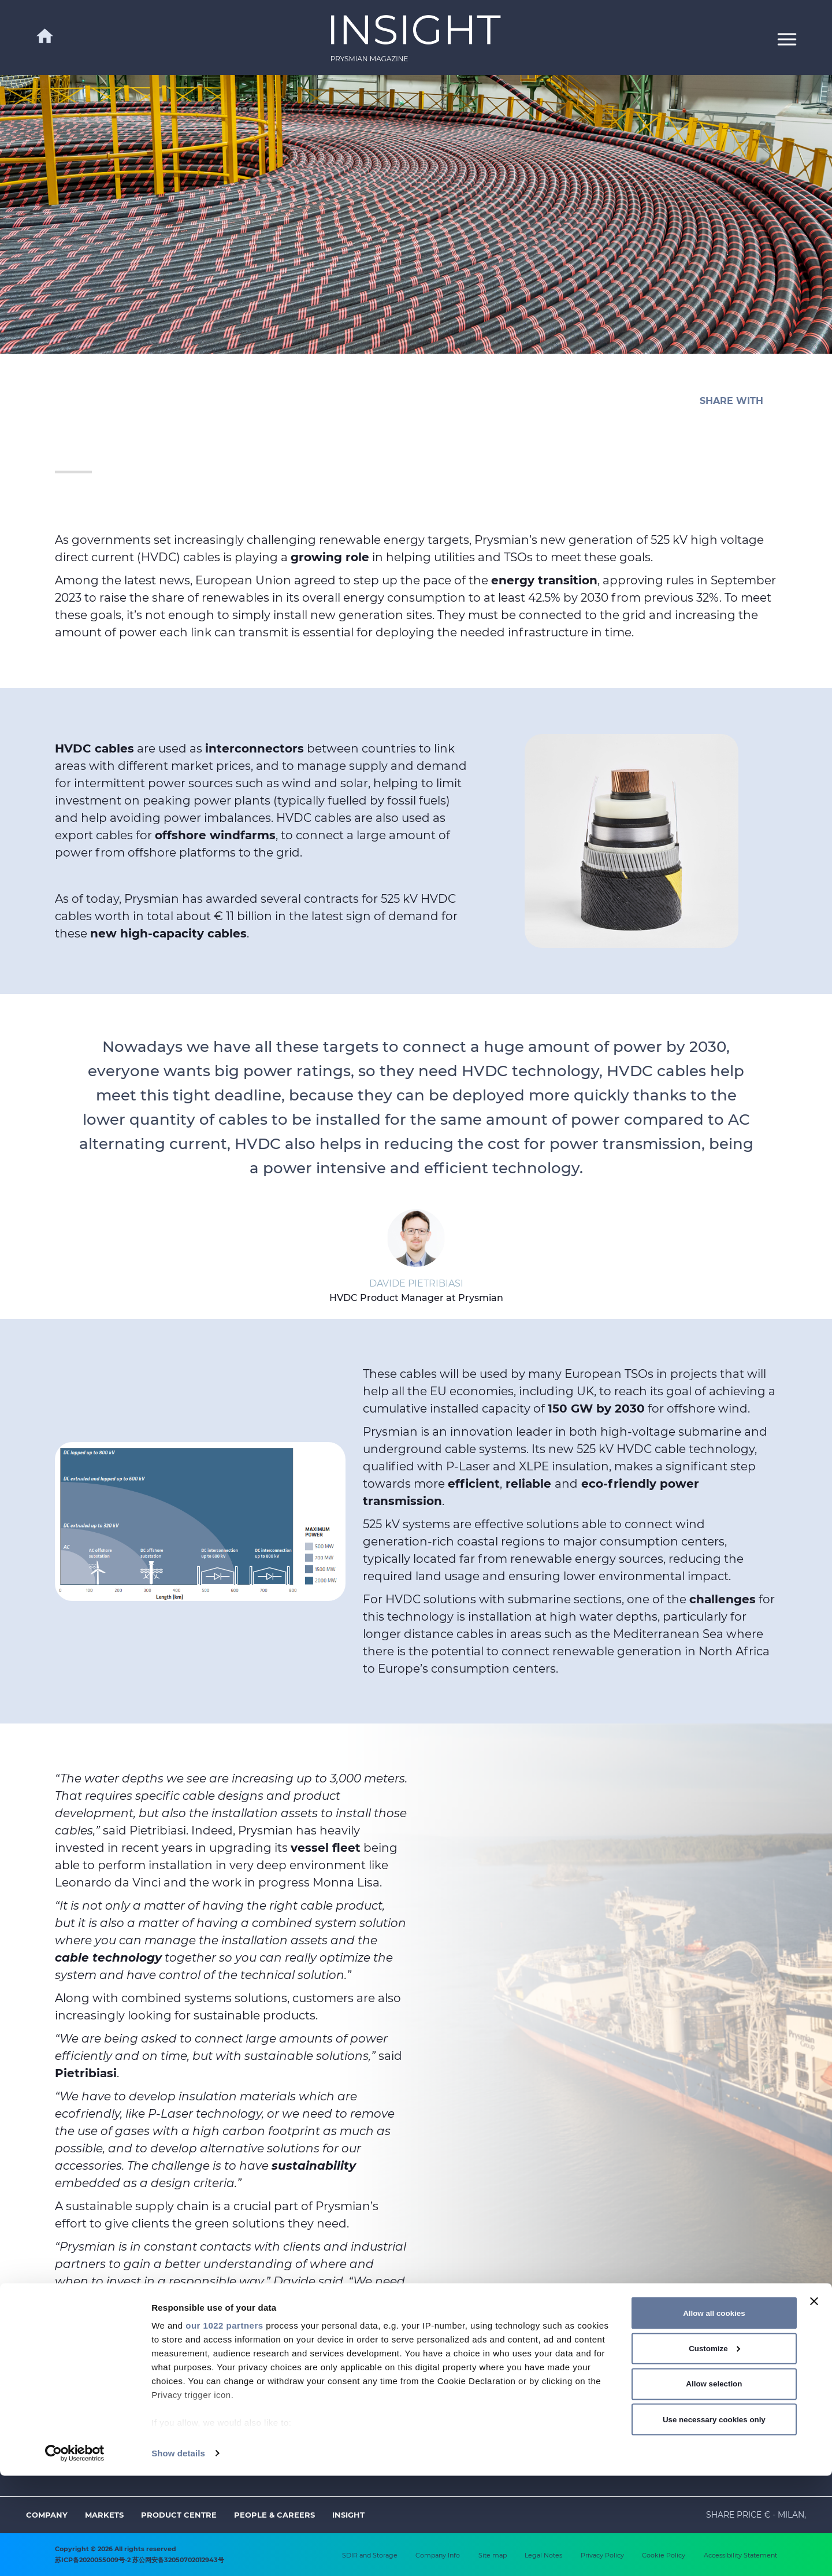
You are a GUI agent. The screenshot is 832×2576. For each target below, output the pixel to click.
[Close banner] (814, 2401)
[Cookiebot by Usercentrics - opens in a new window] (74, 2553)
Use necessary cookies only (714, 2519)
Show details (178, 2553)
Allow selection (714, 2483)
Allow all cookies (714, 2412)
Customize (714, 2448)
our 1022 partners (224, 2425)
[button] (787, 38)
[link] (416, 38)
